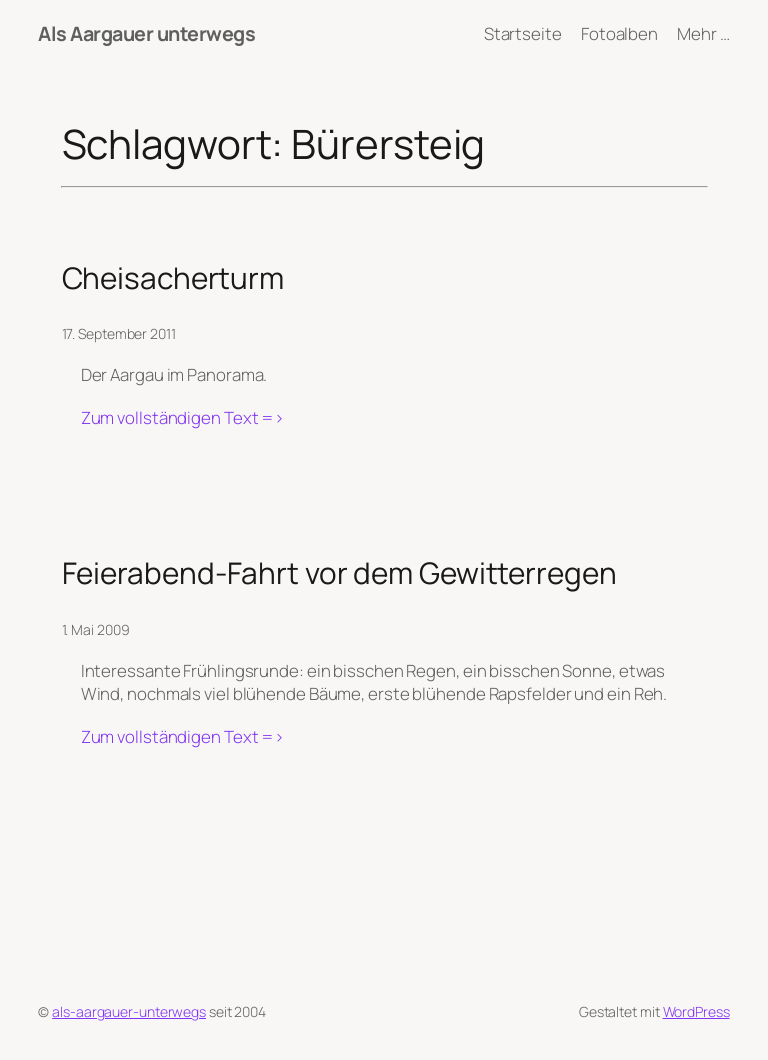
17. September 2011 (119, 333)
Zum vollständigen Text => (183, 418)
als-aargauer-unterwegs (129, 1011)
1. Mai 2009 (96, 629)
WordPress (696, 1011)
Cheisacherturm (173, 277)
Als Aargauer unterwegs (146, 33)
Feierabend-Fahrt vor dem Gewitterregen (339, 572)
